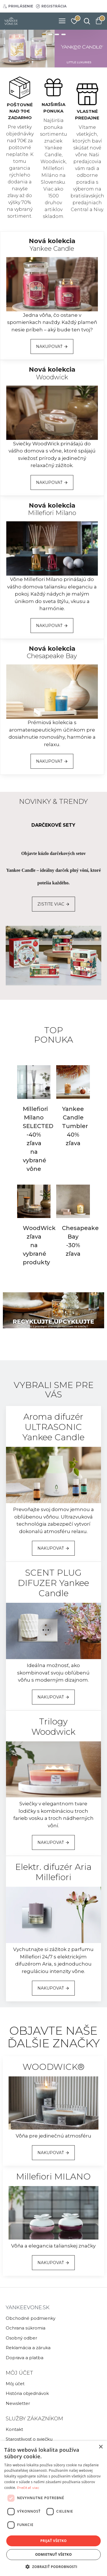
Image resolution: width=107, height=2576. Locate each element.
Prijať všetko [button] (53, 2540)
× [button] (100, 2447)
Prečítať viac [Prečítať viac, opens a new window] (28, 2487)
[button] (53, 2566)
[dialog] (53, 2508)
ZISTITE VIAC (50, 904)
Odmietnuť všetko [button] (53, 2554)
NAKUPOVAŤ (49, 346)
